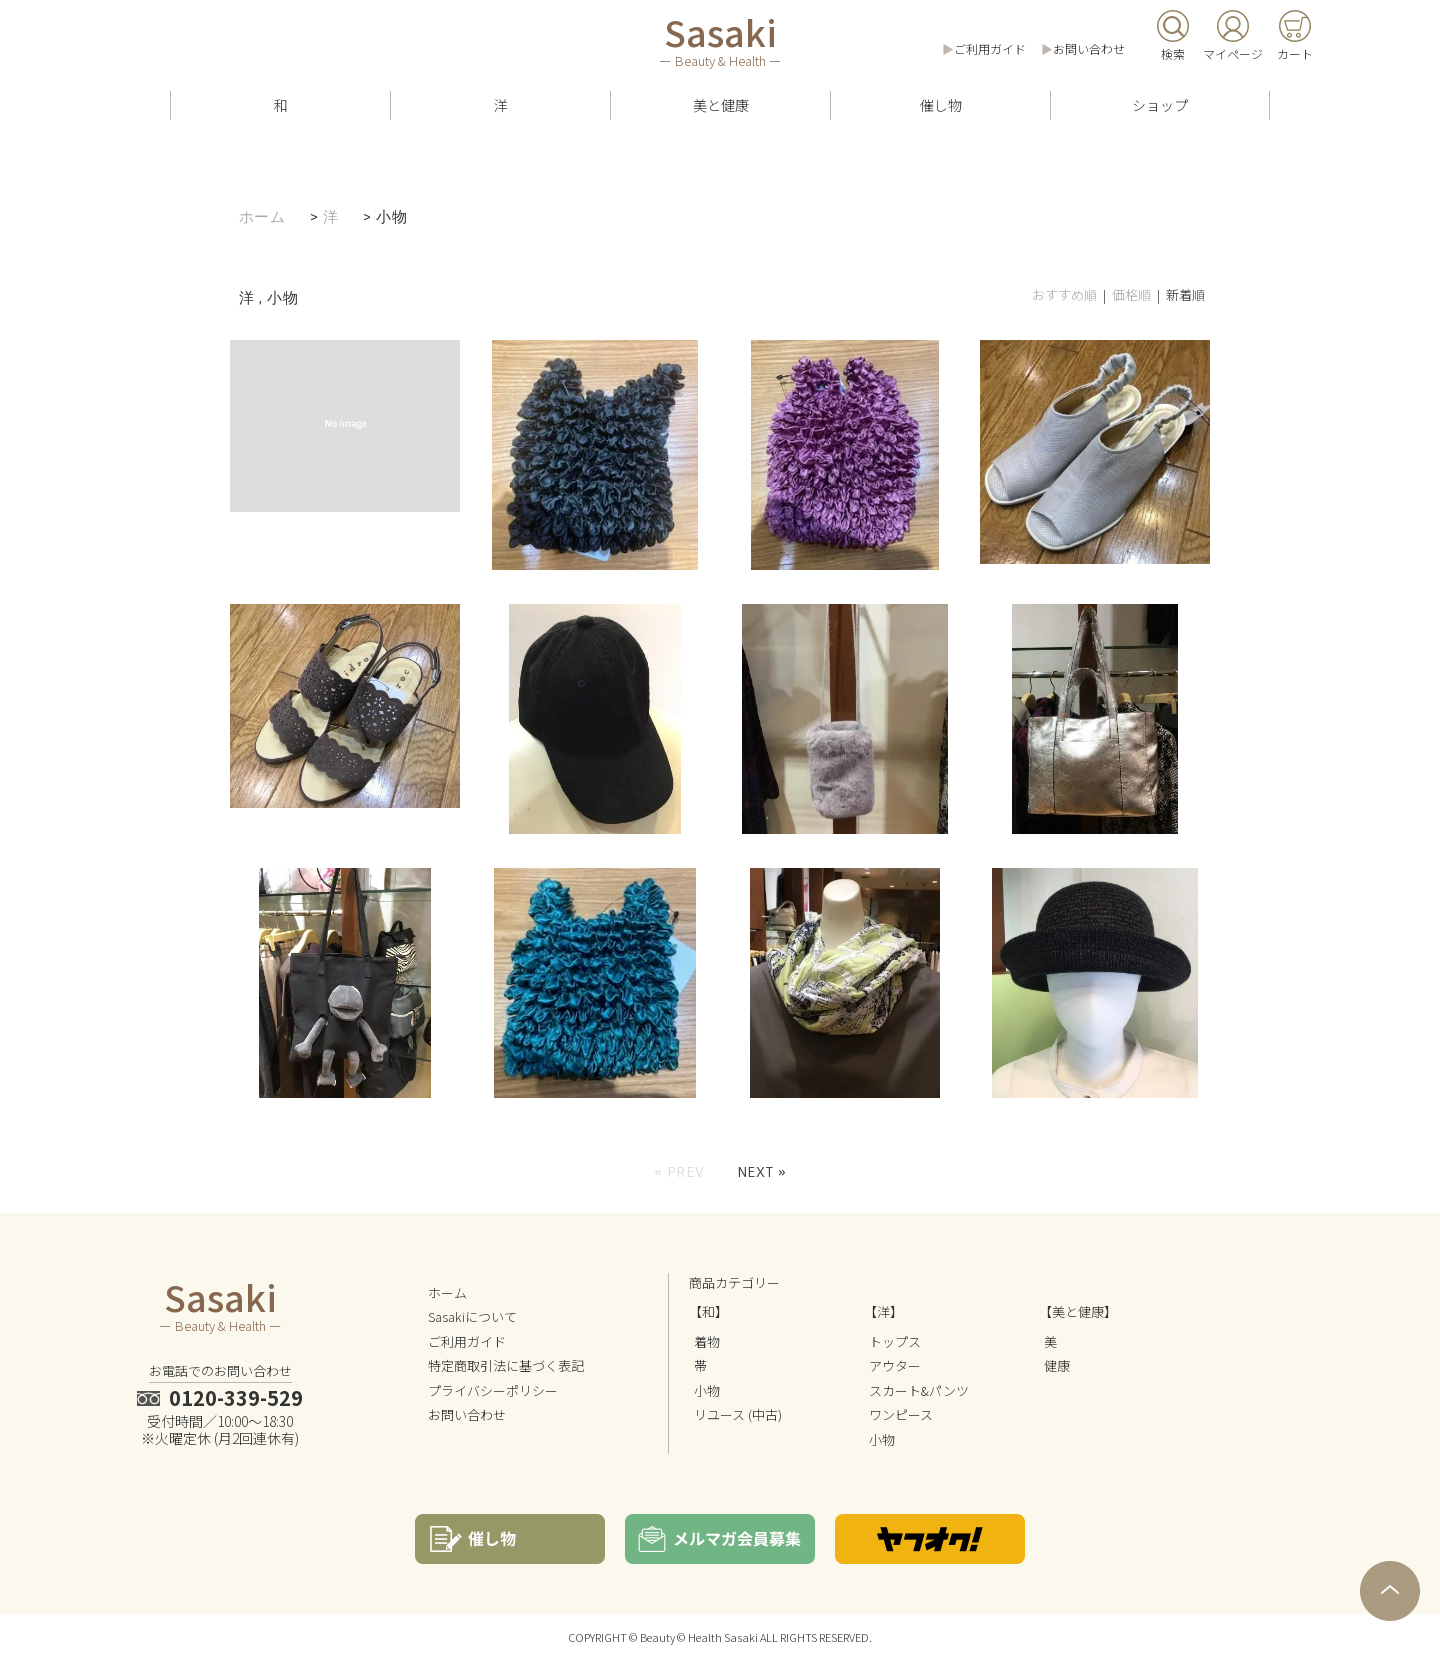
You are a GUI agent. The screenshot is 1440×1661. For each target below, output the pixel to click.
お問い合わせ (1089, 48)
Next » (762, 1172)
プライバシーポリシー (493, 1390)
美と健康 (721, 105)
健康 (1057, 1365)
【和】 (708, 1311)
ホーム (262, 217)
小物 (391, 217)
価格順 (1131, 294)
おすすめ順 (1064, 294)
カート (1295, 53)
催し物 (941, 105)
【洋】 (883, 1311)
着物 (707, 1341)
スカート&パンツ (919, 1390)
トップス (895, 1341)
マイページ (1233, 53)
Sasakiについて (472, 1316)
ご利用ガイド (990, 48)
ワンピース (901, 1414)
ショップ (1160, 105)
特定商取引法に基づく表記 (506, 1365)
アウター (895, 1365)
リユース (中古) (738, 1414)
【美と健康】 (1078, 1311)
